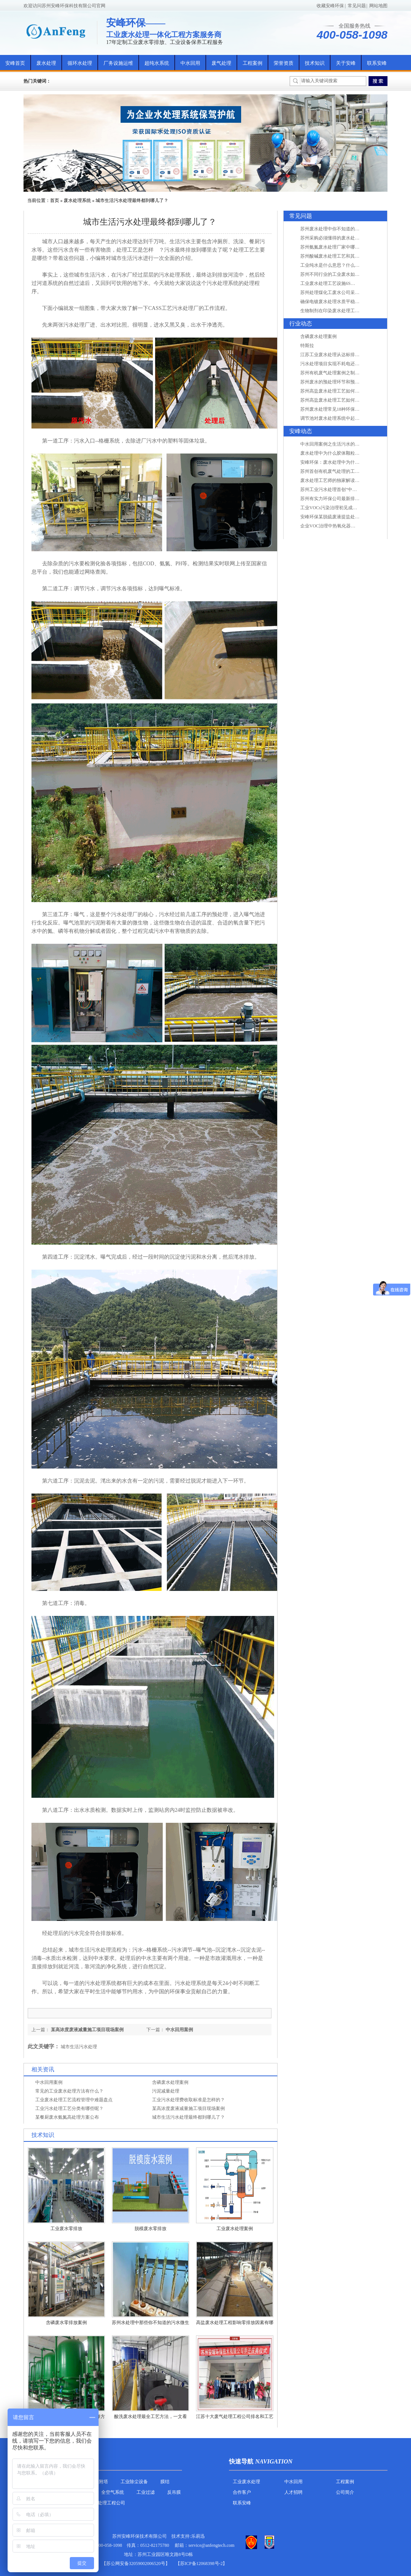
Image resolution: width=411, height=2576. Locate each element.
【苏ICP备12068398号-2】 (201, 2563)
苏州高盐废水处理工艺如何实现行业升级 (341, 391)
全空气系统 (112, 2492)
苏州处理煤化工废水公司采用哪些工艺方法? (344, 292)
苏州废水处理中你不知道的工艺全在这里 (341, 228)
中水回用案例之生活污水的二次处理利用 (341, 444)
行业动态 (300, 324)
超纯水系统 (156, 63)
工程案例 (252, 63)
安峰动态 (300, 431)
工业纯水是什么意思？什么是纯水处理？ (341, 265)
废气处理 (221, 63)
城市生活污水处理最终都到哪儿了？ (132, 200)
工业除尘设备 (134, 2481)
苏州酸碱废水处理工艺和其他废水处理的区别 (345, 256)
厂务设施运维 (118, 63)
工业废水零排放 (66, 2228)
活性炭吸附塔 (94, 2481)
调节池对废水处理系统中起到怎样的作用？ (343, 418)
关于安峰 (346, 63)
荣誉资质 (283, 63)
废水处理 (46, 63)
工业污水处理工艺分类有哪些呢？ (69, 2108)
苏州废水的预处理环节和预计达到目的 (339, 382)
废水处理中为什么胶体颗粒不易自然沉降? (342, 453)
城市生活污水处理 (79, 2046)
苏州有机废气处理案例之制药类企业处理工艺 (345, 372)
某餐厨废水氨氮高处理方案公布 (67, 2117)
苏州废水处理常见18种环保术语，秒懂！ (341, 409)
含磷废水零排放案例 (66, 2322)
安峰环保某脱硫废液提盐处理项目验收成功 (343, 516)
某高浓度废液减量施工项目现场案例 (87, 2029)
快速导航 (241, 2461)
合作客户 (242, 2492)
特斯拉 (307, 345)
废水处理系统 (77, 200)
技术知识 (315, 63)
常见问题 (357, 5)
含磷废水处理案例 (170, 2082)
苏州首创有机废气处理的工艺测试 (334, 471)
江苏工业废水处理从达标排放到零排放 (339, 354)
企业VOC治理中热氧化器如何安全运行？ (341, 526)
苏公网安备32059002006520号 (135, 2563)
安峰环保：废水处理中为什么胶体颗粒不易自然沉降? (353, 462)
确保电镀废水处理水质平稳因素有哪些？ (341, 301)
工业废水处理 (246, 2481)
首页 (54, 200)
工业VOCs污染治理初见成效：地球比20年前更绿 (349, 507)
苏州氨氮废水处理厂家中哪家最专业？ (339, 247)
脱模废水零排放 (150, 2228)
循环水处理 (79, 63)
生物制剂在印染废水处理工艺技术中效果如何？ (348, 310)
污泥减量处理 (165, 2091)
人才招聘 (293, 2492)
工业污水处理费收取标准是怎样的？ (188, 2099)
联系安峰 (377, 63)
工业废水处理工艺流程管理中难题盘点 (74, 2099)
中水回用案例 (179, 2029)
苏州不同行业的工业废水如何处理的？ (339, 274)
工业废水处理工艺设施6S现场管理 (334, 283)
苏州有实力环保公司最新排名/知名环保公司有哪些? (352, 498)
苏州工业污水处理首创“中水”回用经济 (338, 489)
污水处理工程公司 (107, 2503)
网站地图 (378, 5)
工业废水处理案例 (234, 2228)
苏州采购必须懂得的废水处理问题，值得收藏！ (348, 238)
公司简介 (345, 2492)
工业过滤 (146, 2492)
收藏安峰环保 (330, 5)
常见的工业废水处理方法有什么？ (69, 2091)
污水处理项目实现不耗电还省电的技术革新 (343, 363)
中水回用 (190, 63)
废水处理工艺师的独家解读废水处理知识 (341, 480)
